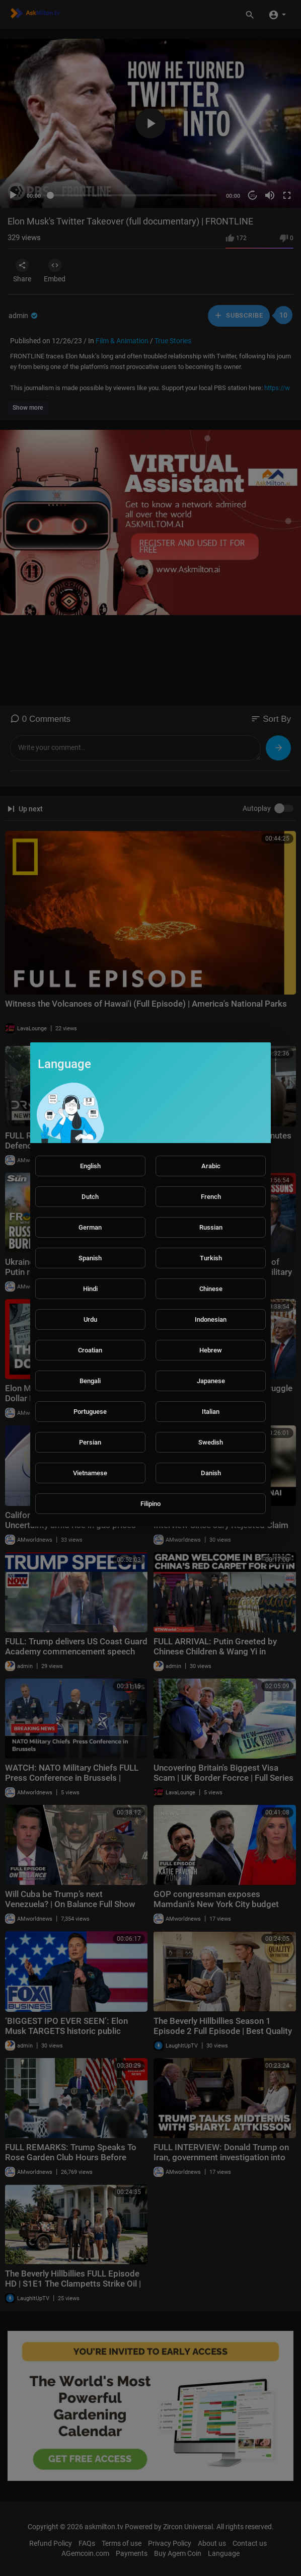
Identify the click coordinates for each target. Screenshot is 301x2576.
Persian (90, 1442)
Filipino (150, 1503)
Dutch (90, 1196)
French (211, 1196)
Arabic (210, 1166)
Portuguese (90, 1411)
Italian (210, 1411)
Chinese (210, 1289)
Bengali (90, 1381)
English (90, 1166)
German (90, 1227)
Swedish (210, 1442)
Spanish (90, 1258)
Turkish (211, 1258)
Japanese (211, 1381)
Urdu (90, 1319)
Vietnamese (90, 1473)
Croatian (90, 1350)
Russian (210, 1227)
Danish (211, 1473)
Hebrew (210, 1350)
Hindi (90, 1289)
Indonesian (211, 1319)
